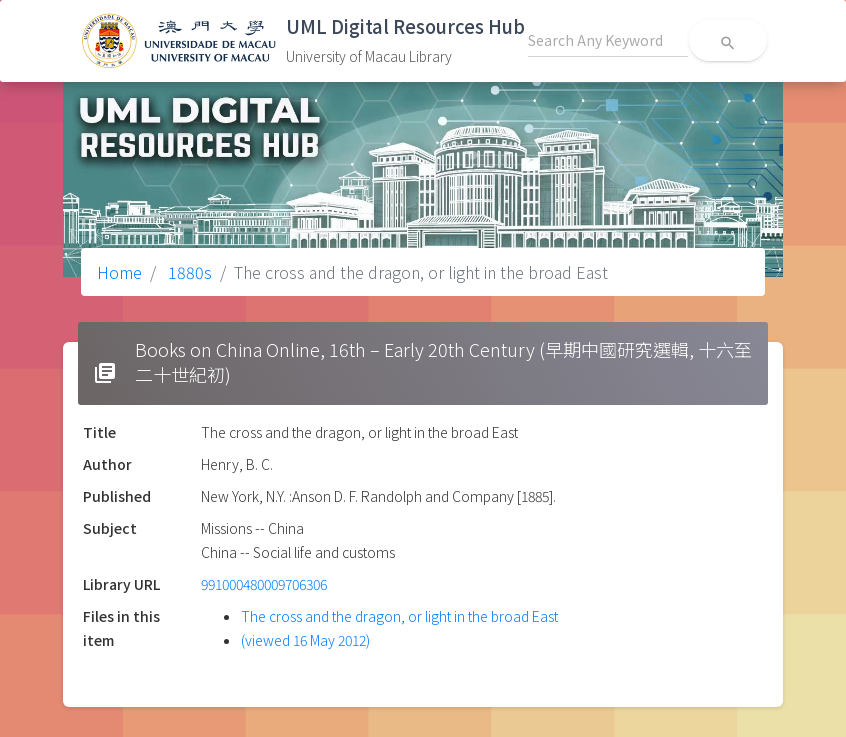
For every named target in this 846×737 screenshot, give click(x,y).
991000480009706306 (264, 584)
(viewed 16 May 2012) (305, 640)
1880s (188, 272)
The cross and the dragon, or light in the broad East (399, 616)
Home (119, 272)
